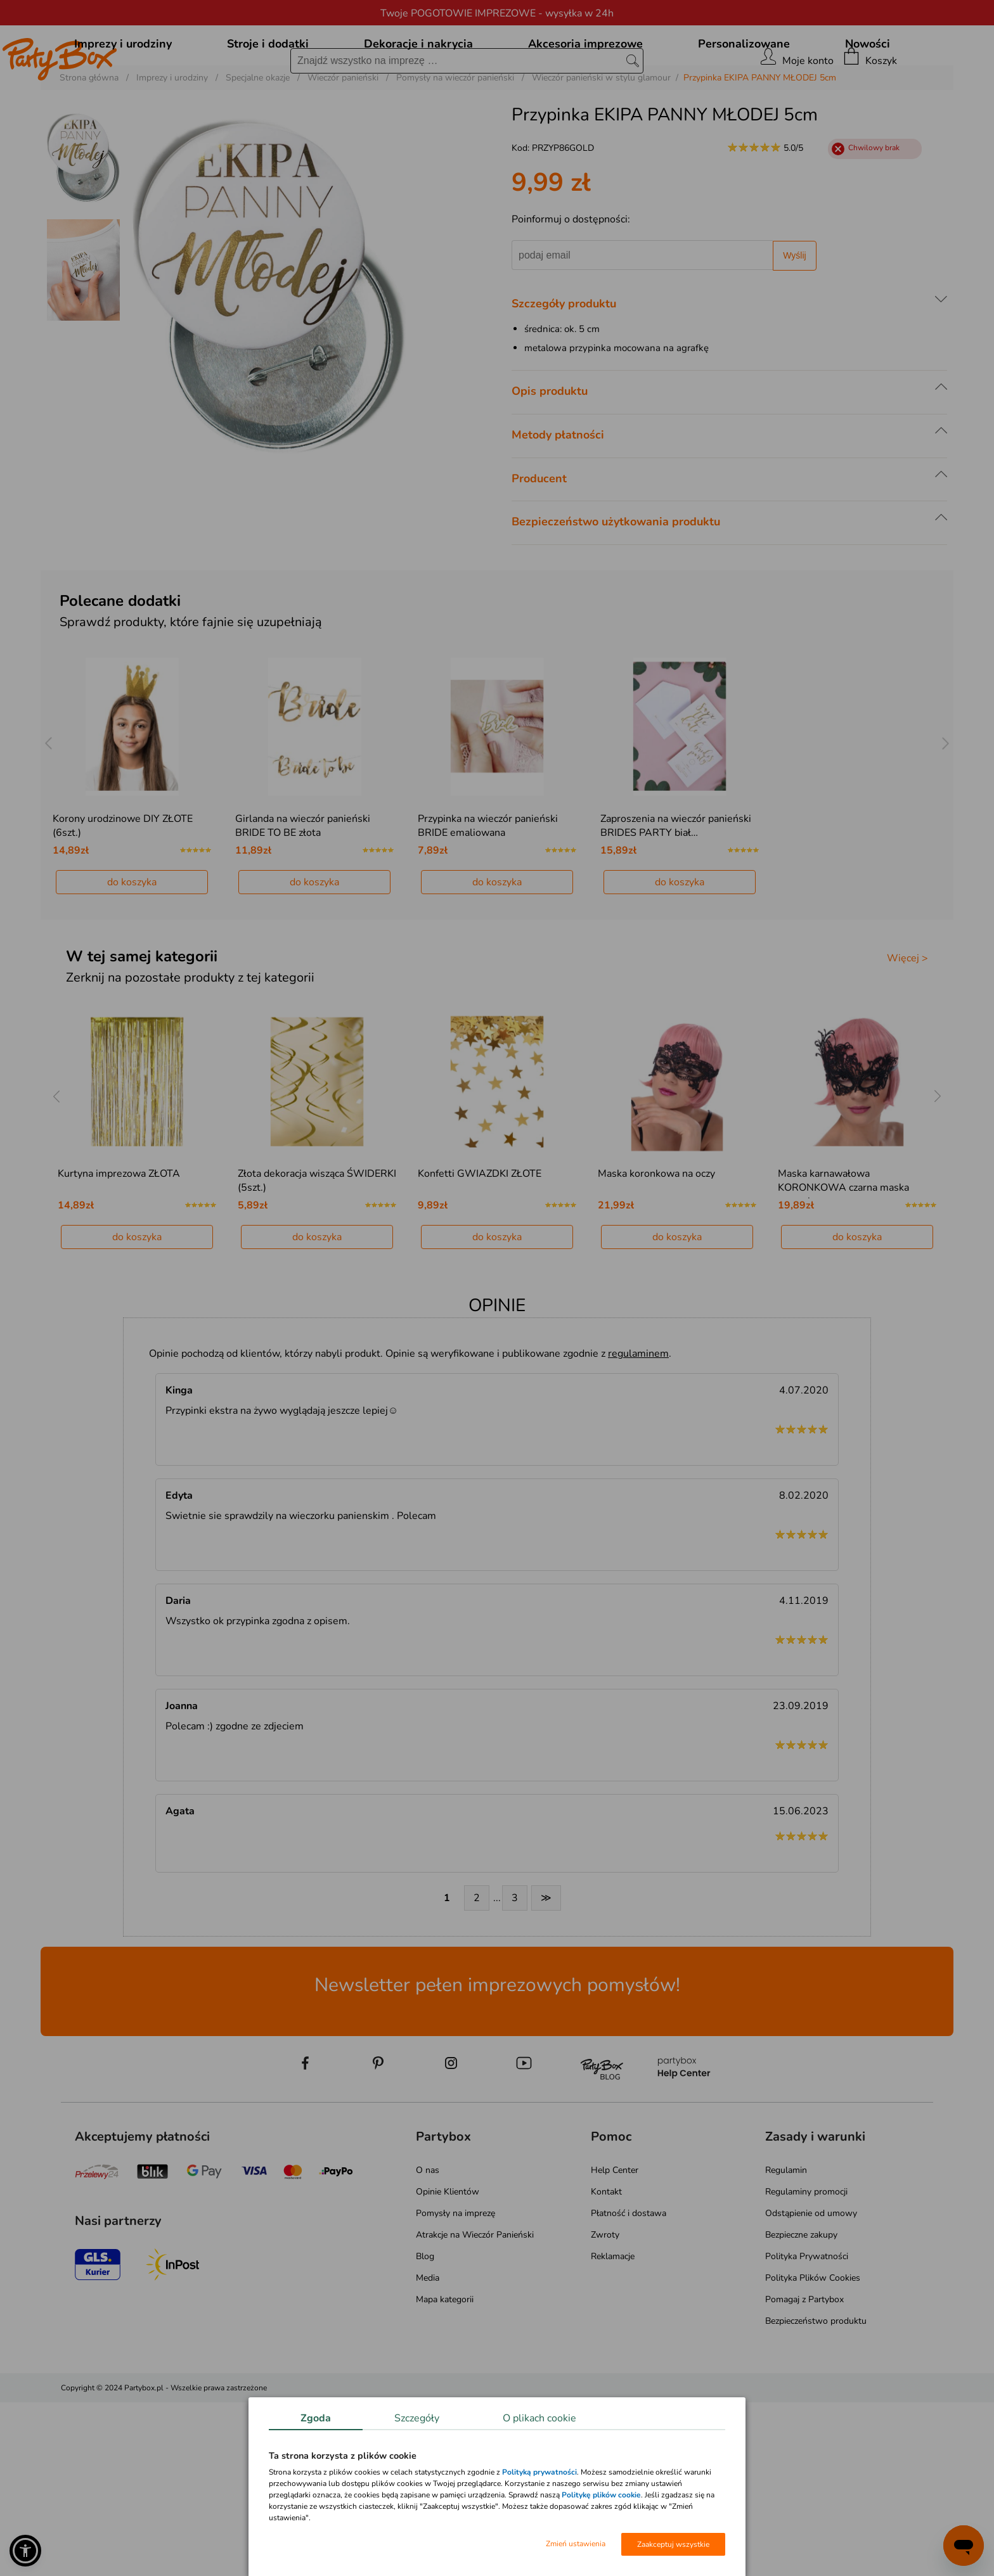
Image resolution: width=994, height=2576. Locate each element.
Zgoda (315, 2418)
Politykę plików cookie (601, 2495)
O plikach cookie (539, 2418)
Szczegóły (416, 2418)
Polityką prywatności (539, 2472)
